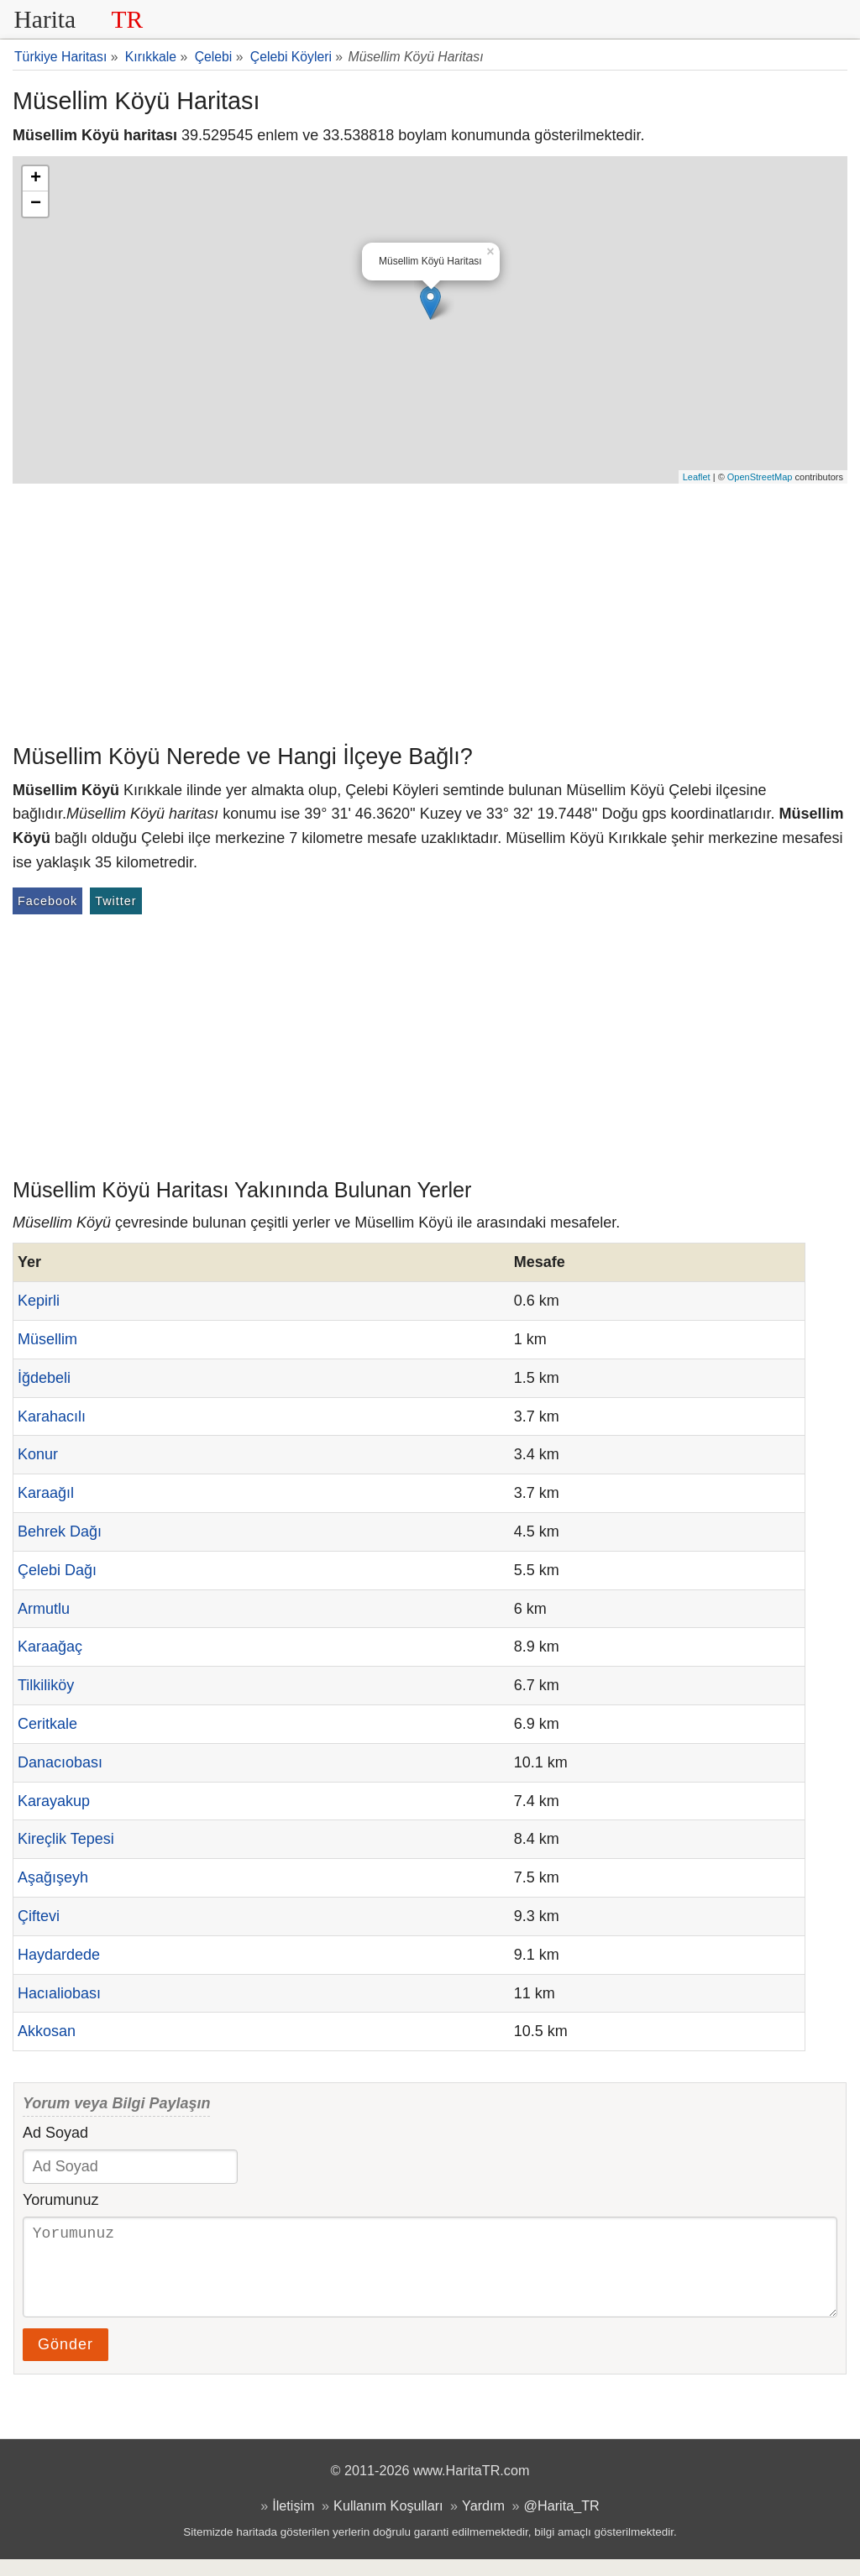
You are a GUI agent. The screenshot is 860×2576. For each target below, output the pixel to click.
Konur (38, 1454)
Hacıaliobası (59, 1993)
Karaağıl (46, 1492)
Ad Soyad (55, 2132)
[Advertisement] (430, 609)
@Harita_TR (562, 2522)
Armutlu (44, 1608)
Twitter (115, 901)
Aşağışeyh (53, 1877)
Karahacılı (52, 1416)
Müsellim (47, 1339)
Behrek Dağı (60, 1531)
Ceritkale (47, 1723)
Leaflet (697, 477)
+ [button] (35, 178)
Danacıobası (60, 1762)
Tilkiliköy (46, 1685)
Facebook (47, 901)
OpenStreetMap (760, 477)
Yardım (483, 2522)
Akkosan (47, 2031)
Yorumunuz (60, 2199)
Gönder (65, 2361)
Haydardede (59, 1954)
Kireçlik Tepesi (66, 1838)
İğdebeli (44, 1377)
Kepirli (39, 1300)
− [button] (35, 204)
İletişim (293, 2522)
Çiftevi (39, 1916)
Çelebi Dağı (57, 1570)
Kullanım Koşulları (388, 2522)
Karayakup (54, 1801)
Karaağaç (50, 1646)
